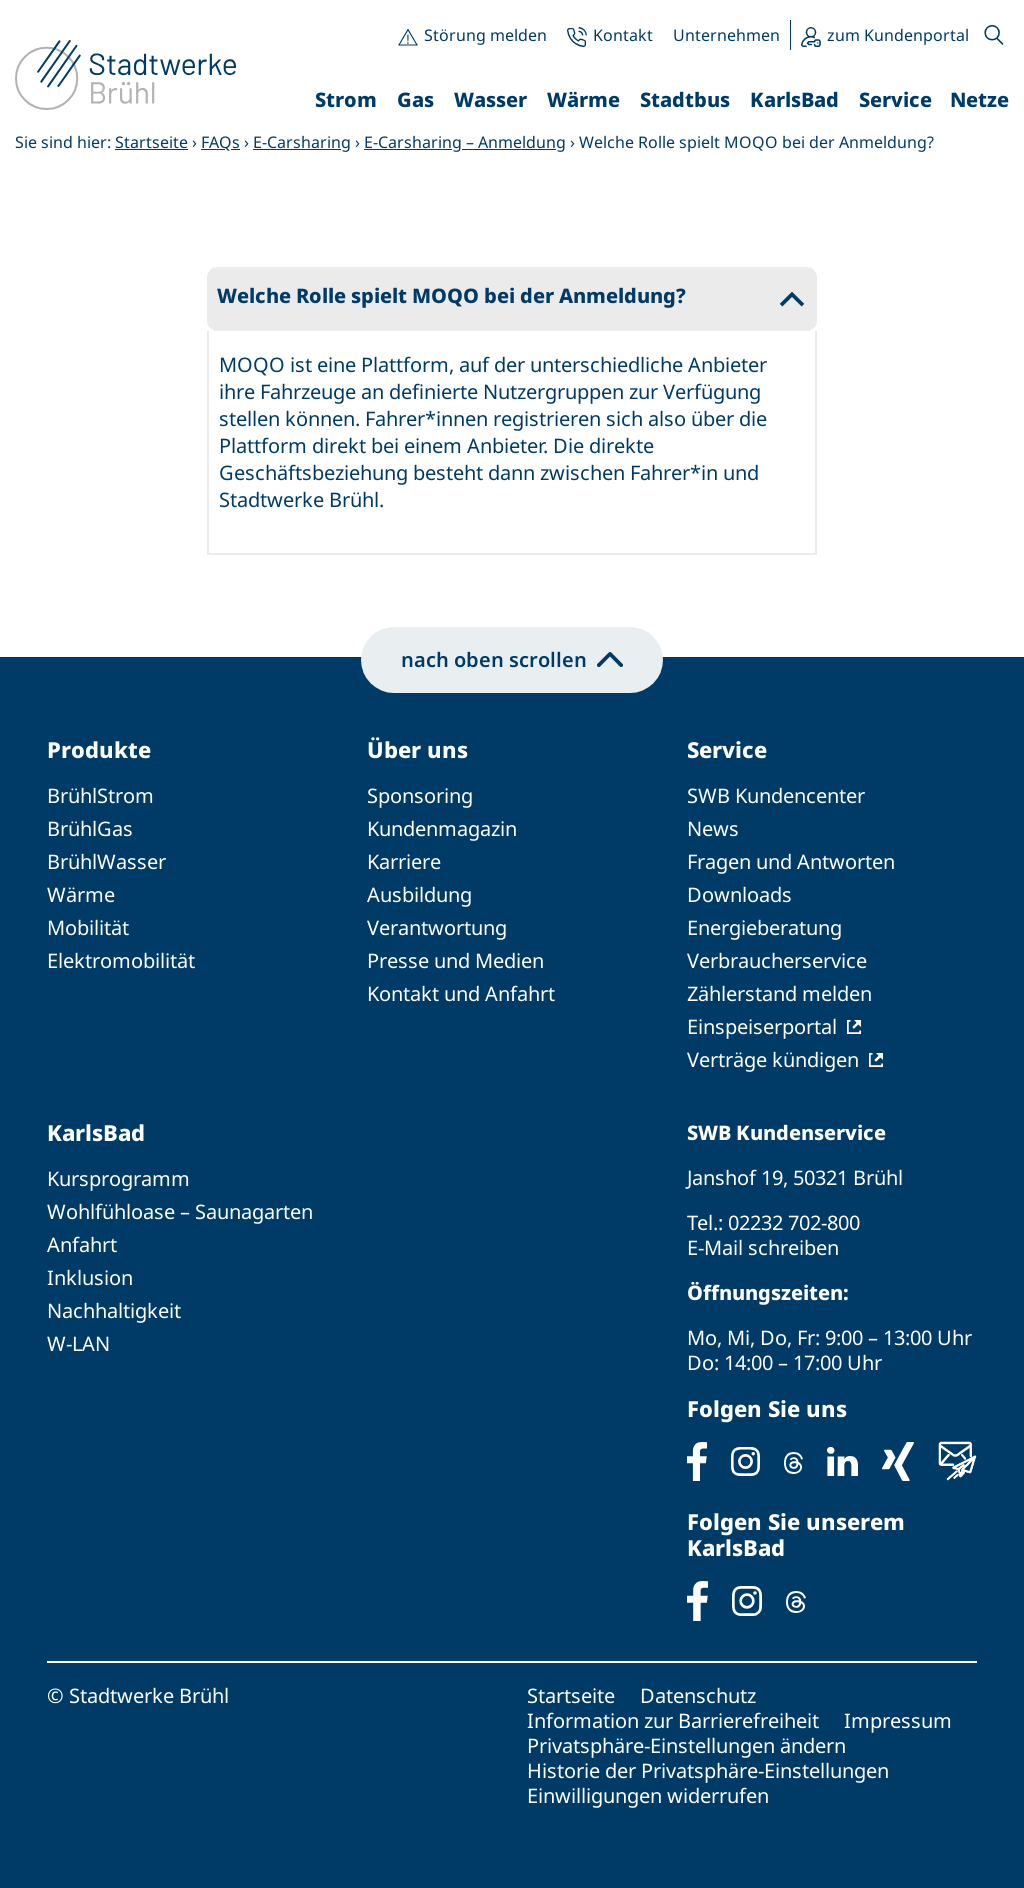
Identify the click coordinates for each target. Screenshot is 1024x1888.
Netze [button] (979, 99)
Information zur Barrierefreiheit (673, 1720)
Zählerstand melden (779, 993)
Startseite (151, 142)
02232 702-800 (794, 1222)
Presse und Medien (455, 960)
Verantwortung (437, 927)
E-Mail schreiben (763, 1247)
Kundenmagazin (442, 828)
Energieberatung (764, 927)
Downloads (739, 894)
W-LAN (78, 1343)
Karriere (404, 861)
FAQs (220, 142)
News (713, 828)
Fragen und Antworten (791, 861)
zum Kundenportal (898, 35)
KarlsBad (96, 1132)
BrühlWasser (106, 861)
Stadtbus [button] (685, 99)
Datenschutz (698, 1695)
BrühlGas (90, 828)
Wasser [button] (490, 99)
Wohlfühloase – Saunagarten (180, 1211)
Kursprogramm (118, 1178)
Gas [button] (415, 99)
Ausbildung (419, 894)
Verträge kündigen (773, 1059)
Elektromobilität (121, 960)
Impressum (898, 1720)
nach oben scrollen (512, 659)
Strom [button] (346, 99)
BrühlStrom (100, 795)
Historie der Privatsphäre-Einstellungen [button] (708, 1770)
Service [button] (895, 99)
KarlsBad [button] (794, 99)
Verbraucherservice (777, 960)
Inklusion (90, 1277)
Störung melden (485, 35)
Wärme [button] (583, 99)
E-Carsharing (302, 142)
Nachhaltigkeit (114, 1310)
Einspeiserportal (762, 1026)
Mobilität (88, 927)
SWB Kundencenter (776, 795)
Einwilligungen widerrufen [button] (648, 1795)
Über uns (417, 749)
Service (727, 749)
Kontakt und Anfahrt (461, 993)
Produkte (99, 749)
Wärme (81, 894)
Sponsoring (420, 795)
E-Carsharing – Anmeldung (465, 142)
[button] (994, 35)
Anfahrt (82, 1244)
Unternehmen (726, 35)
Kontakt (623, 35)
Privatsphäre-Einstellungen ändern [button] (686, 1745)
